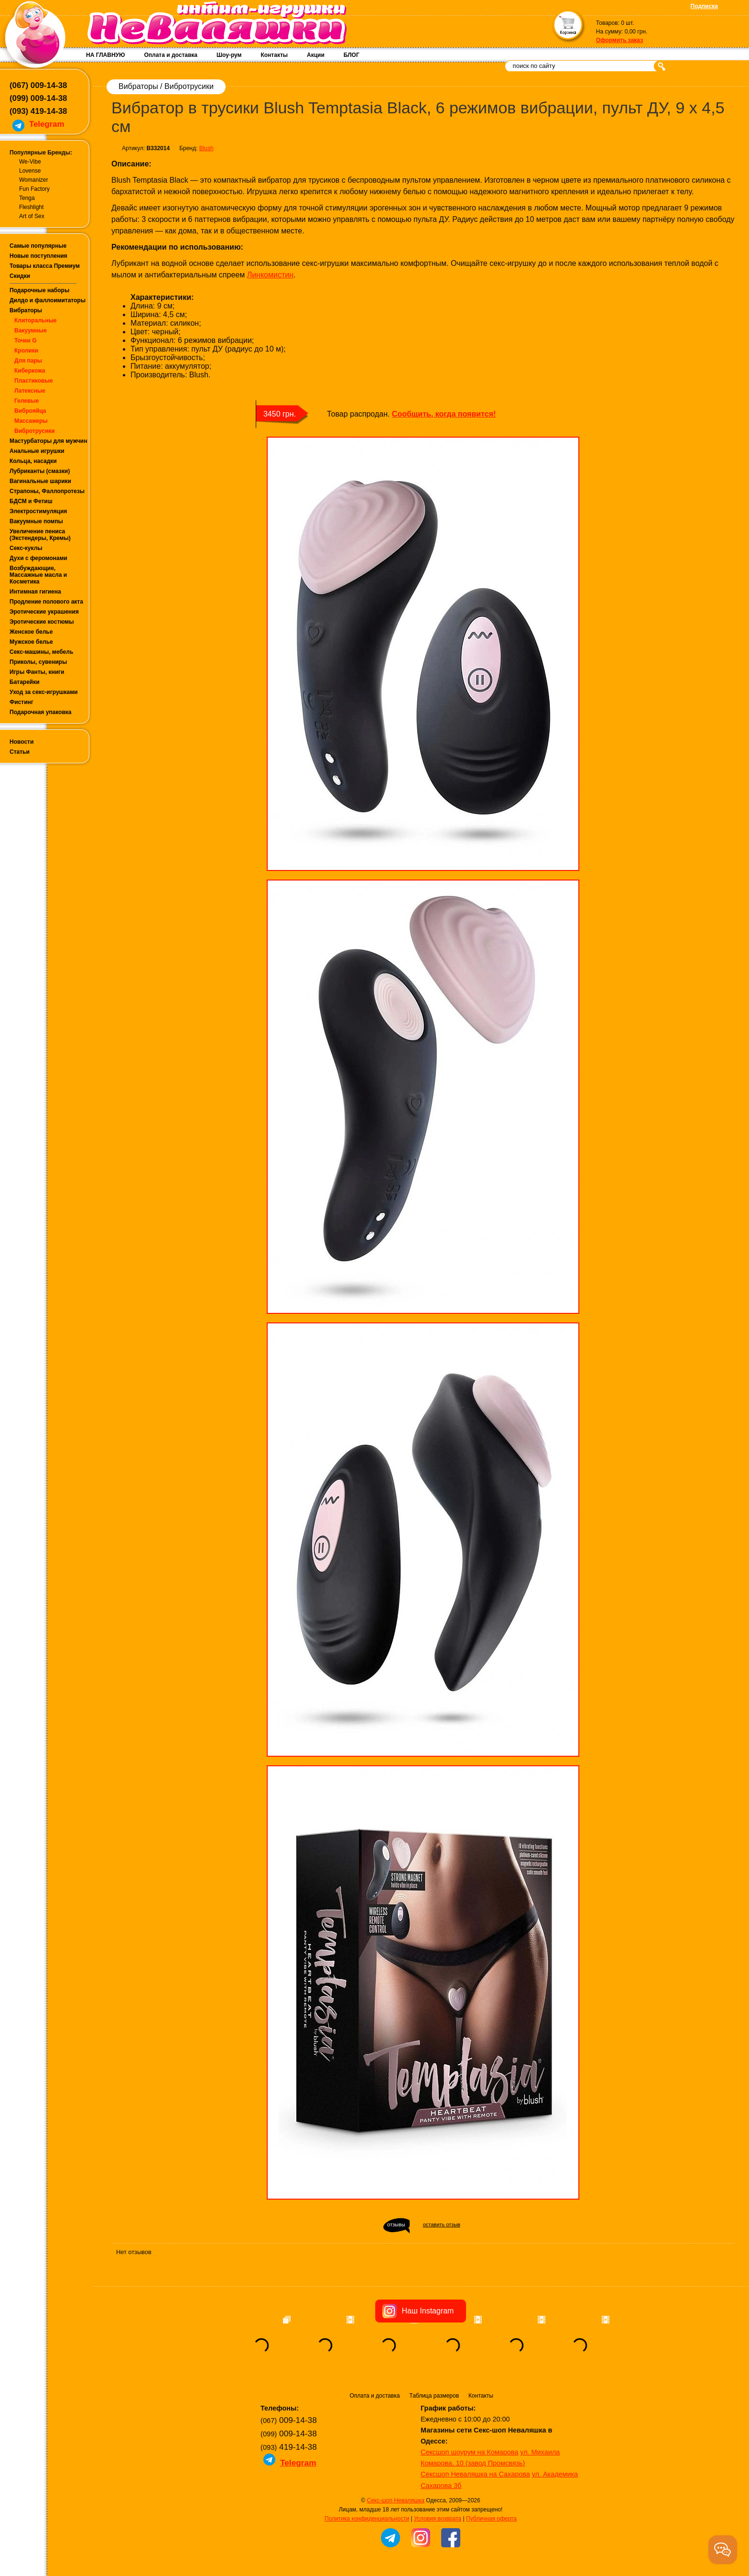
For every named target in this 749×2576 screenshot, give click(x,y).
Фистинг (21, 702)
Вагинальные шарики (40, 481)
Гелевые (26, 400)
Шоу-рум (229, 55)
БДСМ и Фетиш (31, 501)
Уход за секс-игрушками (44, 692)
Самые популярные (38, 245)
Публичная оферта (491, 2518)
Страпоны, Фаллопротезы (47, 491)
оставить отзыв (441, 2224)
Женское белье (31, 631)
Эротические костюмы (42, 621)
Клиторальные (35, 320)
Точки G (25, 340)
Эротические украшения (44, 611)
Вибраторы (26, 310)
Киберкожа (29, 370)
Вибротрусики (34, 431)
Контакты (274, 55)
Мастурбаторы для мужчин (48, 441)
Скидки (20, 276)
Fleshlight (31, 207)
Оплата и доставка (170, 55)
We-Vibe (30, 161)
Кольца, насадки (33, 461)
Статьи (20, 752)
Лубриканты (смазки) (40, 471)
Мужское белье (31, 641)
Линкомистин (270, 275)
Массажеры (31, 421)
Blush (206, 148)
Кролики (26, 350)
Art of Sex (31, 216)
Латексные (29, 390)
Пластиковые (33, 380)
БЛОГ (351, 55)
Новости (21, 741)
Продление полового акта (46, 601)
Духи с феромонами (38, 558)
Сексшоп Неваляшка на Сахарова (475, 2474)
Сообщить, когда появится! (444, 414)
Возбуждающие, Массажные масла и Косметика (38, 575)
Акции (316, 55)
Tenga (27, 198)
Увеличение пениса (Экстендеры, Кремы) (40, 534)
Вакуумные (30, 330)
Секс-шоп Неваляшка (395, 2500)
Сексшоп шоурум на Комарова (469, 2452)
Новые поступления (38, 256)
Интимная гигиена (35, 591)
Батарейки (25, 682)
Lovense (30, 170)
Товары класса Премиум (45, 266)
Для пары (28, 360)
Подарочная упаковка (41, 712)
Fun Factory (34, 189)
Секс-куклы (26, 548)
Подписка (704, 6)
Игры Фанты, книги (37, 672)
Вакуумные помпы (36, 521)
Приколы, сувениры (38, 662)
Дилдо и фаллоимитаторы (48, 300)
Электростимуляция (38, 511)
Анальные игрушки (37, 451)
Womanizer (33, 179)
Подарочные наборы (39, 290)
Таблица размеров (434, 2395)
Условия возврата (437, 2518)
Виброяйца (30, 410)
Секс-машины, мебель (41, 652)
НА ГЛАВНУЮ (105, 55)
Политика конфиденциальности (367, 2518)
